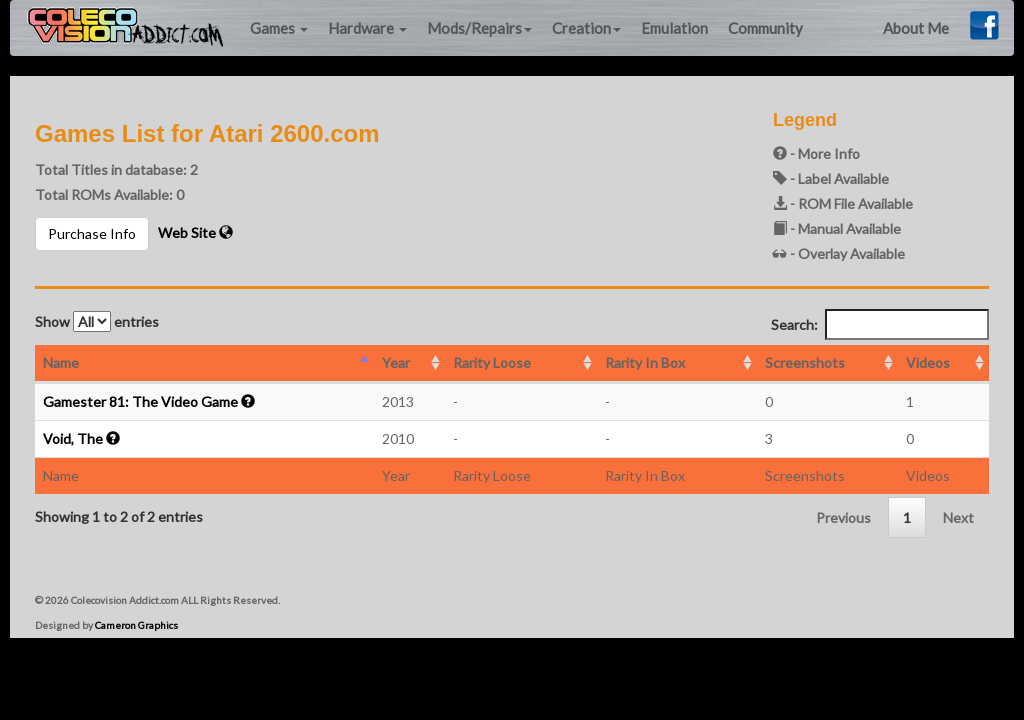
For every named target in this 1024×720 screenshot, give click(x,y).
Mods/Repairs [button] (479, 28)
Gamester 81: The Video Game (140, 401)
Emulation (674, 28)
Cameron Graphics (136, 625)
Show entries (97, 321)
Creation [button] (586, 28)
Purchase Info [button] (92, 233)
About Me (916, 28)
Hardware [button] (367, 28)
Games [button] (279, 28)
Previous (843, 517)
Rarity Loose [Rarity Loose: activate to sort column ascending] (492, 362)
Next (958, 517)
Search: (880, 324)
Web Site (195, 232)
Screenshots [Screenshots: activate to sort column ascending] (805, 362)
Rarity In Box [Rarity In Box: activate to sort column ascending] (645, 362)
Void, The (73, 438)
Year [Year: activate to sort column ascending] (396, 362)
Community (765, 28)
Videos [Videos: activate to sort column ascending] (928, 362)
